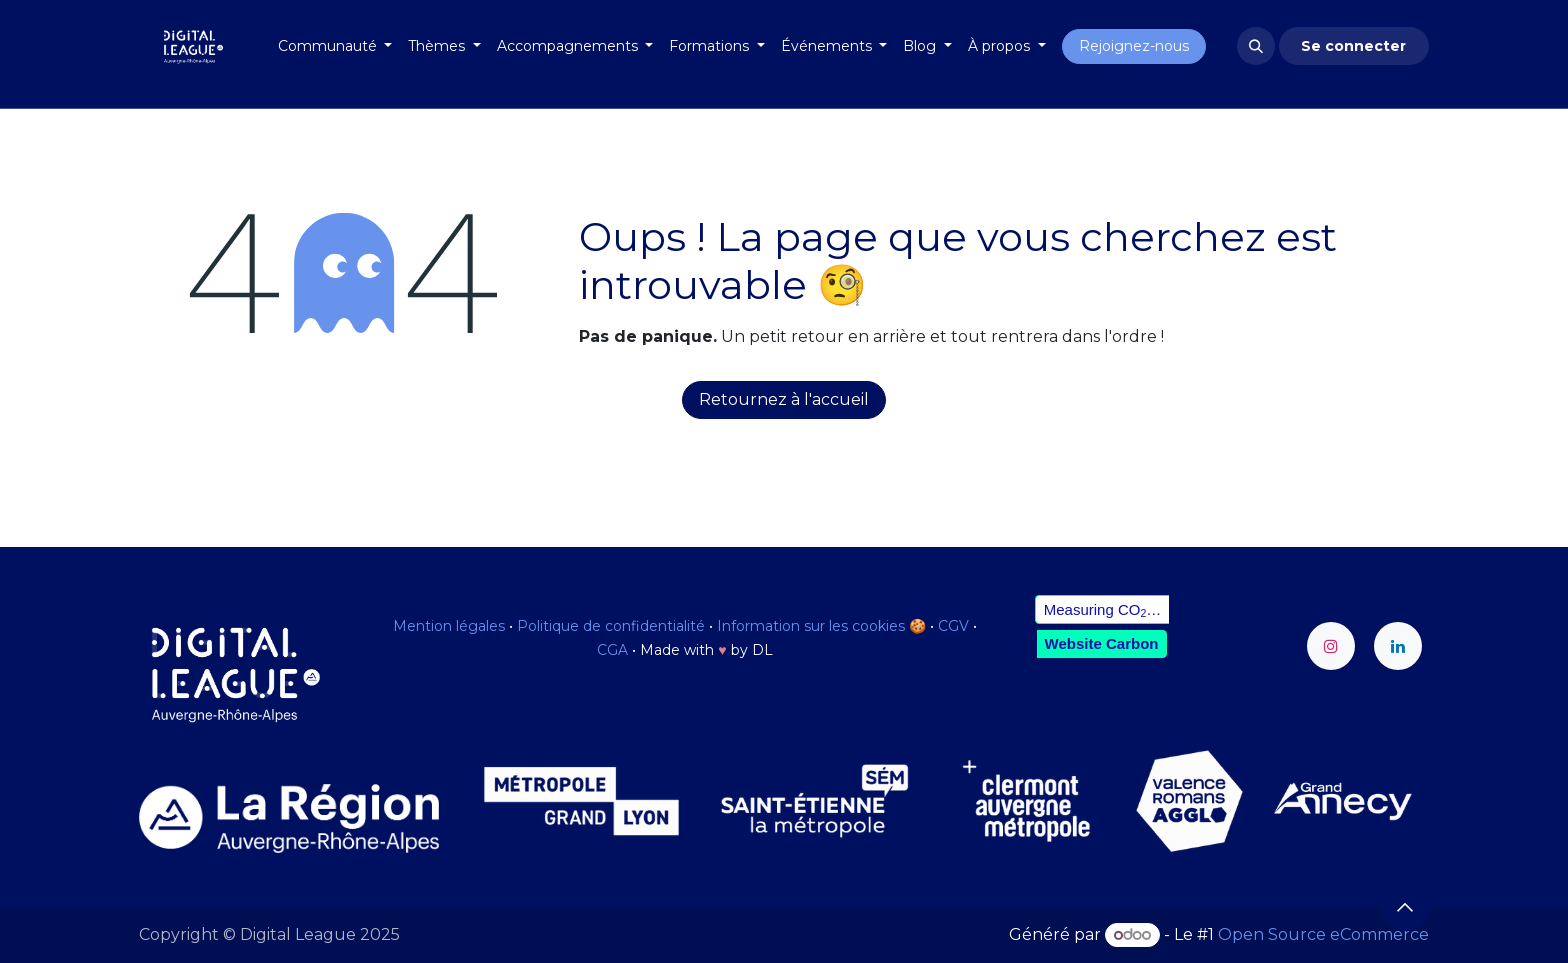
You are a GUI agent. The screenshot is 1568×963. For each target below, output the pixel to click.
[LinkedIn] (1398, 646)
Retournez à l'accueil (784, 399)
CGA (612, 650)
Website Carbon (1102, 643)
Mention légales (449, 626)
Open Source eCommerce (1323, 934)
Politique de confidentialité (611, 626)
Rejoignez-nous (1134, 46)
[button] (1256, 46)
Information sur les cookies (811, 626)
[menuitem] (335, 46)
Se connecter (1353, 46)
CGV (953, 626)
